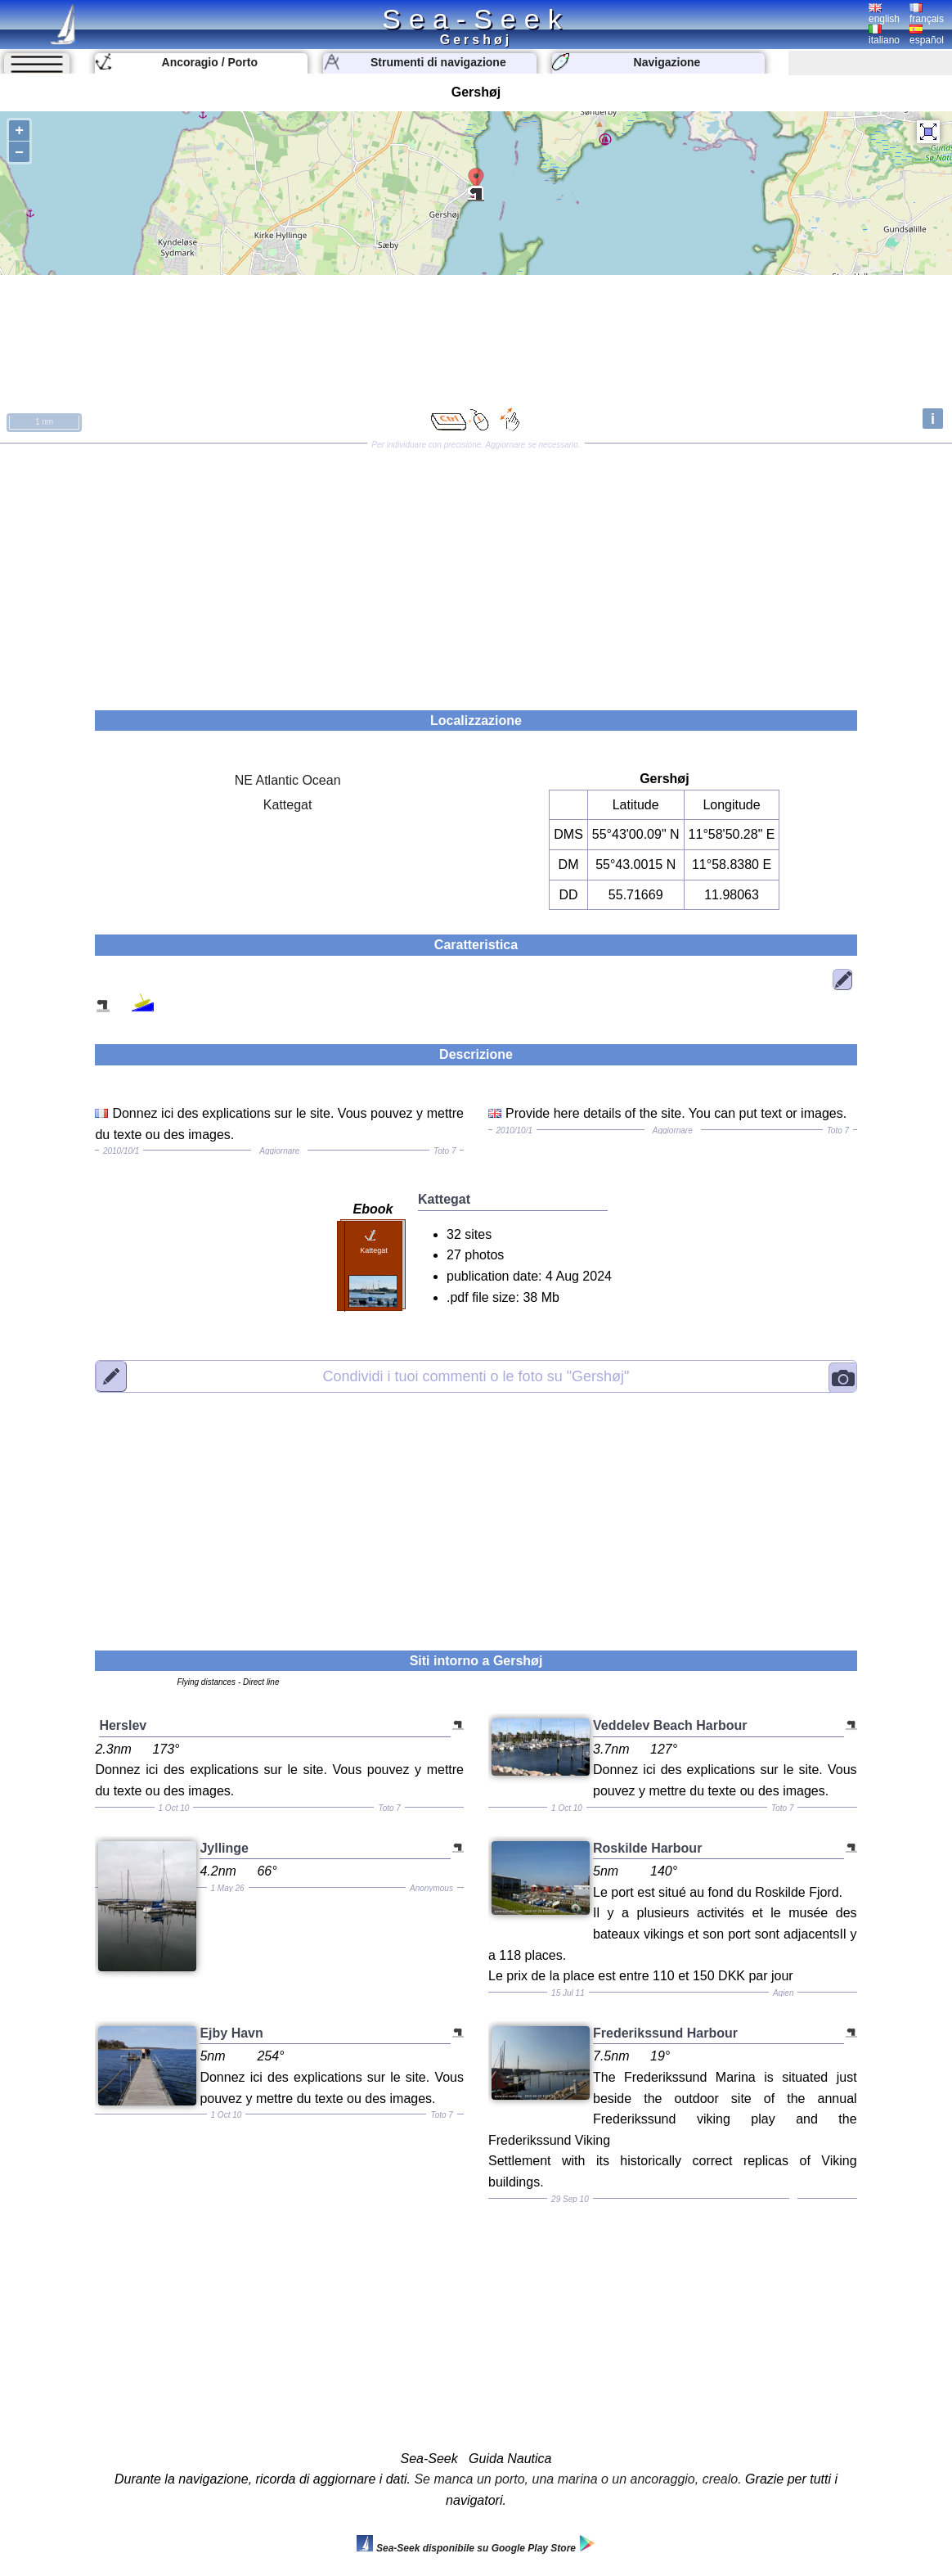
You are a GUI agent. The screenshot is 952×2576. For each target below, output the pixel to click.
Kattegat (287, 805)
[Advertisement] (476, 571)
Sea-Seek (475, 18)
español (926, 35)
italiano (884, 35)
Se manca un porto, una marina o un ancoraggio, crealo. (577, 2479)
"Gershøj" (476, 1375)
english (884, 14)
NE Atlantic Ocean (288, 780)
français (926, 14)
